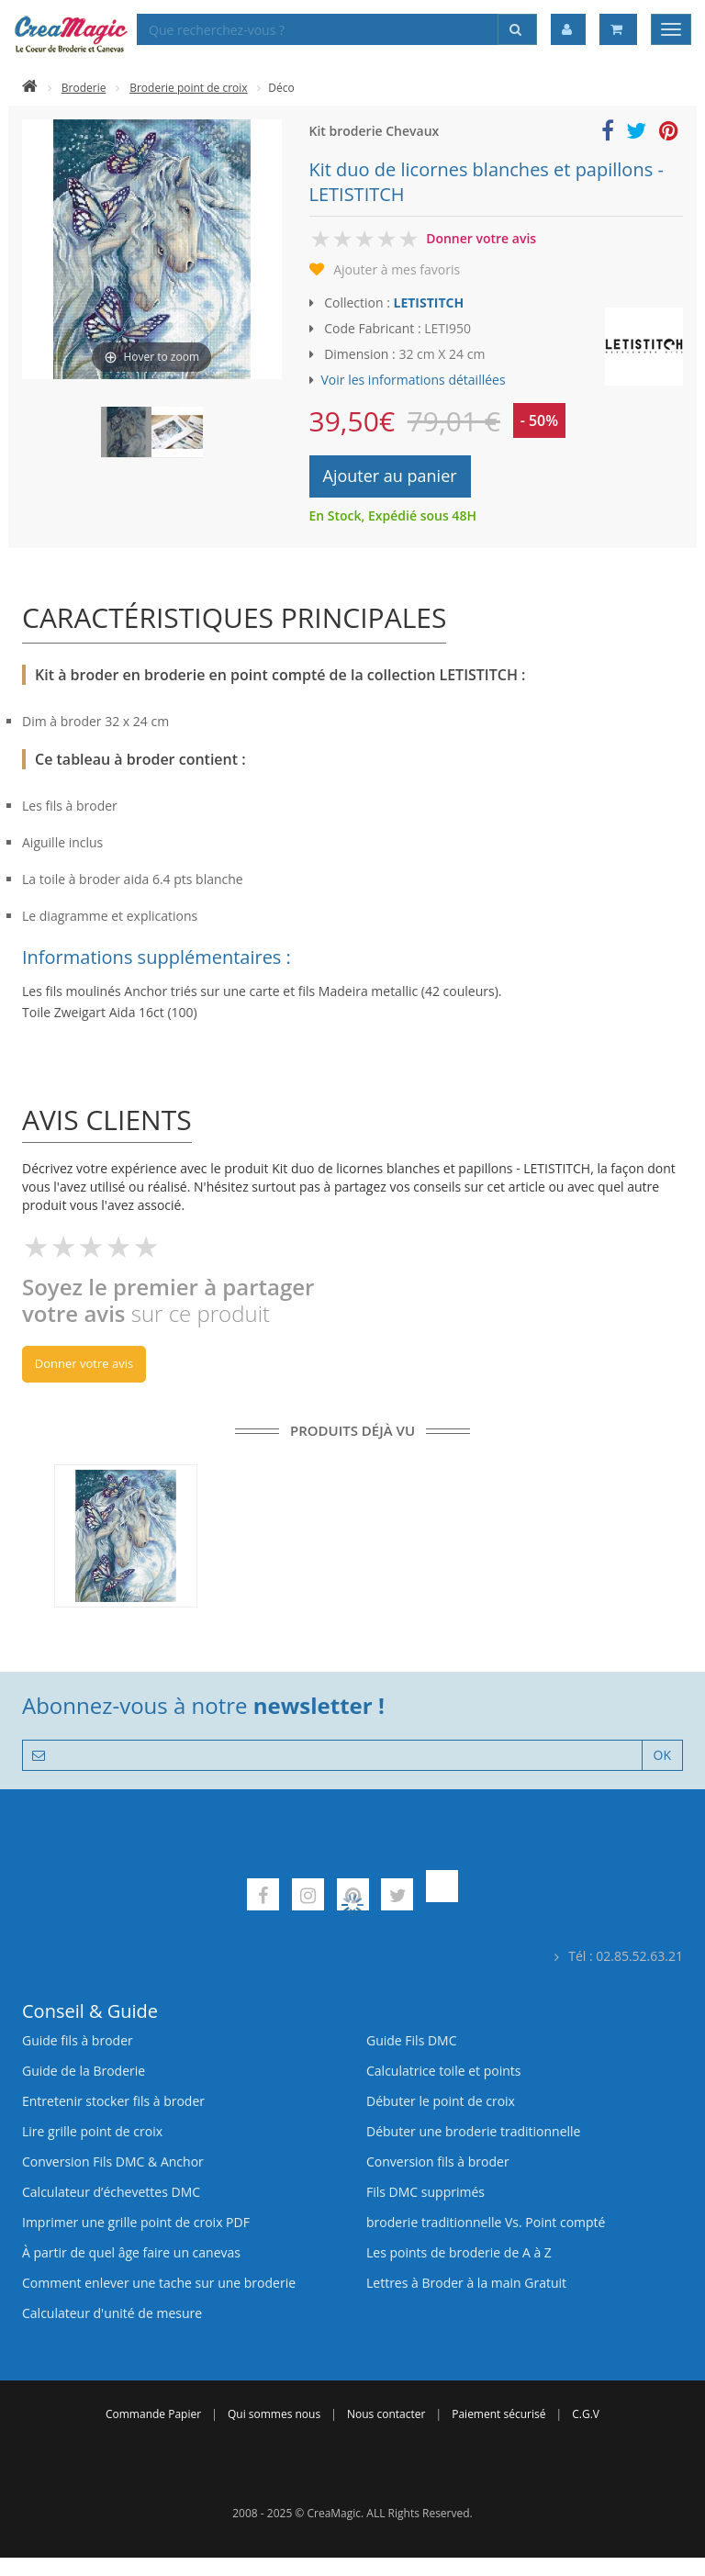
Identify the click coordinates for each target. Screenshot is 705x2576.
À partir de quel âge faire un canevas (131, 2252)
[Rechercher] (517, 29)
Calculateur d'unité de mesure (112, 2313)
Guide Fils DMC (411, 2040)
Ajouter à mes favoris (396, 269)
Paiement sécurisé (498, 2414)
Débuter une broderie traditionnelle (473, 2131)
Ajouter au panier (390, 476)
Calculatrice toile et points (443, 2070)
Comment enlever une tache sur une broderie (159, 2282)
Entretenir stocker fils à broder (113, 2101)
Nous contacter (386, 2414)
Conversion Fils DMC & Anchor (113, 2161)
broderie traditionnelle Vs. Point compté (485, 2222)
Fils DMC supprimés (425, 2192)
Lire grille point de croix (92, 2131)
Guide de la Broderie (83, 2070)
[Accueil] (30, 87)
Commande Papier (153, 2414)
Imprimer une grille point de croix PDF (136, 2222)
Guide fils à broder (77, 2040)
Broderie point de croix (188, 87)
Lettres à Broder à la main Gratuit (466, 2282)
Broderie (84, 87)
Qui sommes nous (274, 2414)
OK (662, 1755)
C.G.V (585, 2414)
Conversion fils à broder (437, 2161)
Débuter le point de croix (440, 2101)
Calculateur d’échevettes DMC (111, 2192)
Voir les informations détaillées (413, 379)
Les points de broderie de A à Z (459, 2252)
